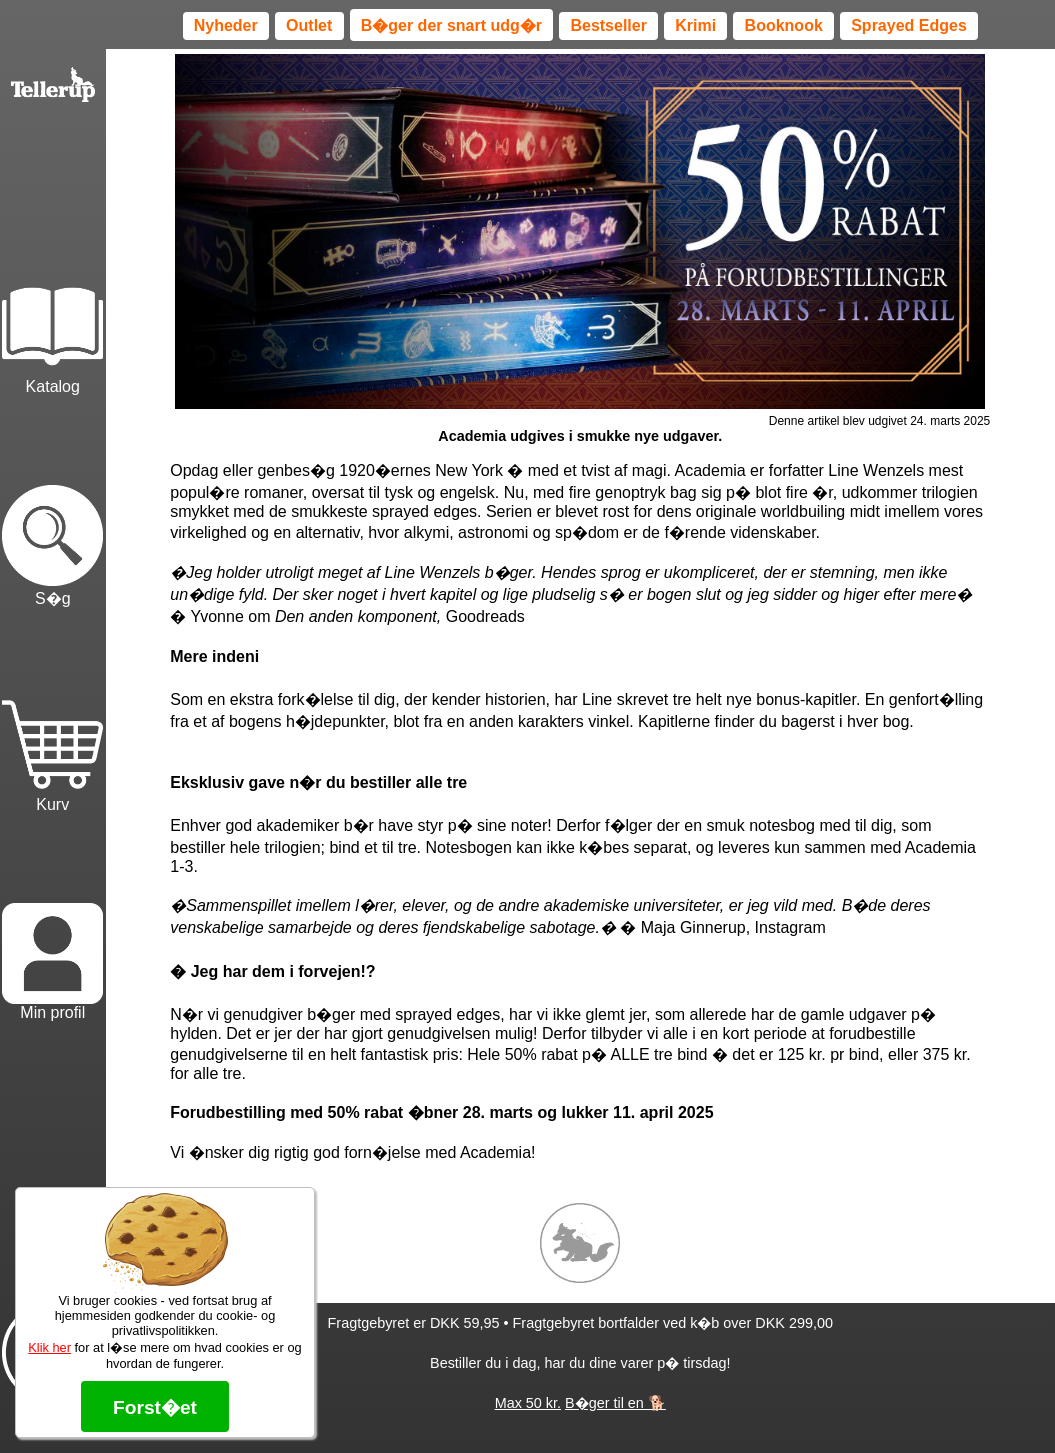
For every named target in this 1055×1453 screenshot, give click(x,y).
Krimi (695, 25)
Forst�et (155, 1407)
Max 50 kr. (528, 1403)
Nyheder (226, 25)
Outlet (309, 25)
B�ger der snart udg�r (451, 25)
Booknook (784, 25)
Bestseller (608, 25)
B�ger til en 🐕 (615, 1403)
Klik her (49, 1347)
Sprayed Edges (909, 25)
